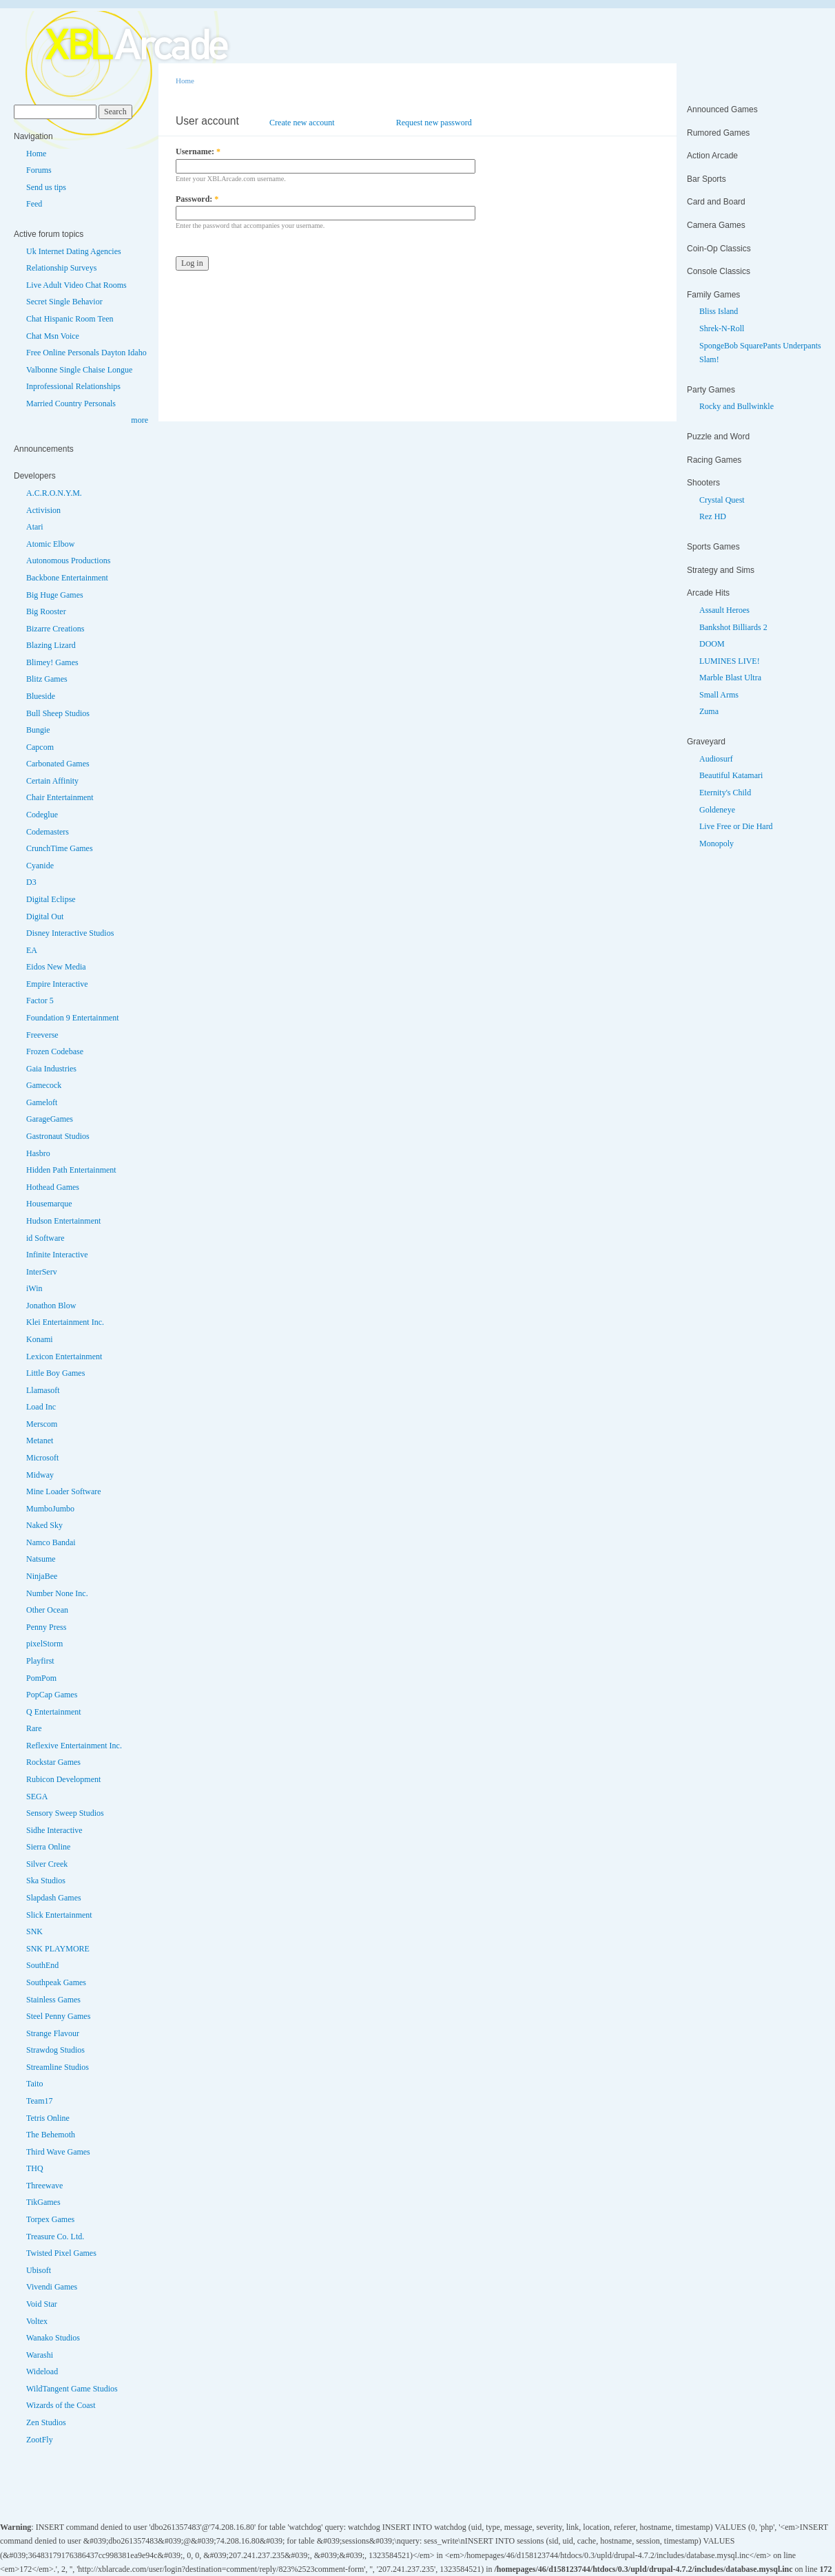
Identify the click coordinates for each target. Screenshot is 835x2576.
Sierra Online (48, 1847)
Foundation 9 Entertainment (72, 1018)
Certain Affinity (52, 781)
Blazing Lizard (51, 645)
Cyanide (40, 865)
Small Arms (719, 695)
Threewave (44, 2185)
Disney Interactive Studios (70, 933)
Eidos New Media (56, 967)
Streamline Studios (57, 2067)
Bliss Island (718, 311)
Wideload (42, 2371)
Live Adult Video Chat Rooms (76, 285)
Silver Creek (47, 1864)
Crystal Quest (722, 500)
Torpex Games (50, 2219)
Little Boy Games (55, 1373)
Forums (39, 170)
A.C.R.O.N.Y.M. (54, 493)
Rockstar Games (53, 1762)
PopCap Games (51, 1694)
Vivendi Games (51, 2287)
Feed (34, 204)
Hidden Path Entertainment (71, 1170)
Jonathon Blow (51, 1305)
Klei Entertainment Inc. (65, 1322)
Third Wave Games (58, 2152)
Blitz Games (47, 679)
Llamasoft (43, 1390)
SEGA (37, 1796)
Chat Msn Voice (52, 336)
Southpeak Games (56, 1982)
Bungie (38, 730)
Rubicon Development (63, 1779)
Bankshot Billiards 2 (733, 627)
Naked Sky (44, 1525)
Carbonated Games (58, 763)
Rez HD (712, 516)
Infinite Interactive (57, 1254)
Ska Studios (45, 1880)
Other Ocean (47, 1610)
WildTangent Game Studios (72, 2389)
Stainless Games (53, 1999)
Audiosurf (716, 759)
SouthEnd (42, 1965)
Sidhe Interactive (54, 1830)
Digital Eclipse (51, 899)
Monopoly (716, 843)
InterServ (41, 1272)
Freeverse (42, 1035)
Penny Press (46, 1627)
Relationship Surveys (61, 268)
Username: (198, 151)
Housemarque (49, 1203)
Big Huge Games (54, 595)
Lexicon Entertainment (64, 1356)
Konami (39, 1339)
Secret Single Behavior (64, 301)
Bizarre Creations (55, 628)
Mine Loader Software (63, 1491)
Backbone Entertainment (67, 578)
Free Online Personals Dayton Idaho (86, 352)
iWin (34, 1288)
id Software (45, 1238)
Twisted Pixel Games (61, 2253)
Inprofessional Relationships (73, 386)
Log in (365, 122)
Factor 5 (40, 1000)
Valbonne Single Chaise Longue (79, 370)
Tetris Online (48, 2118)
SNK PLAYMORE (58, 1949)
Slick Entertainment (59, 1915)
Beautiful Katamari (731, 775)
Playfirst (40, 1661)
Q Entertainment (53, 1712)
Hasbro (38, 1153)
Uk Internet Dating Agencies (73, 251)
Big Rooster (46, 611)
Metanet (39, 1440)
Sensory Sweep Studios (65, 1813)
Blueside (40, 696)
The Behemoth (50, 2134)
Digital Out (44, 916)
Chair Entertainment (60, 797)
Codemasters (47, 832)
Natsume (41, 1559)
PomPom (41, 1678)
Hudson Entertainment (63, 1221)
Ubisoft (38, 2270)
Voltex (37, 2321)
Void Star (41, 2304)
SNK (34, 1931)
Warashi (39, 2355)
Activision (43, 510)
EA (31, 950)
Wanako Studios (53, 2338)
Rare (34, 1728)
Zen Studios (46, 2422)
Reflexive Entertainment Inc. (74, 1745)
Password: (197, 199)
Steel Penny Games (58, 2016)
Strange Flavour (52, 2033)
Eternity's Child (725, 792)
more (139, 420)
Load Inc (41, 1407)
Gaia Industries (51, 1069)
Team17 (39, 2101)
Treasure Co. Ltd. (55, 2236)
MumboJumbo (50, 1509)
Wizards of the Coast (61, 2405)
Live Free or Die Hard (736, 826)
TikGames (43, 2202)
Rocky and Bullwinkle (736, 406)
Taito (34, 2083)
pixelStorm (44, 1643)
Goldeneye (717, 810)
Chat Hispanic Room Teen (70, 319)
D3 (31, 882)
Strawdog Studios (55, 2050)
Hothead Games (52, 1187)
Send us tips (46, 187)
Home (36, 153)
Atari (34, 527)
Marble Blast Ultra (730, 677)
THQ (34, 2168)
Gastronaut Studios (58, 1136)
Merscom (41, 1424)
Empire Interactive (57, 984)
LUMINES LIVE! (729, 661)
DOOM (712, 644)
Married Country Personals (71, 403)
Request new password (434, 122)
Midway (40, 1475)
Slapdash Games (53, 1898)
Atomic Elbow (50, 544)
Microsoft (42, 1458)
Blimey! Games (52, 662)
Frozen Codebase (54, 1051)
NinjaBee (41, 1576)
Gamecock (43, 1085)
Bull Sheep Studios (58, 713)
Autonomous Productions (68, 560)
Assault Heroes (724, 610)
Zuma (709, 711)
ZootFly (39, 2439)
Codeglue (42, 814)
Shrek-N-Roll (721, 328)
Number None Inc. (57, 1593)
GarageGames (49, 1119)
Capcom (40, 747)
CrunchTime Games (59, 848)
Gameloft (41, 1102)
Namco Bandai (51, 1542)
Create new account (302, 122)
